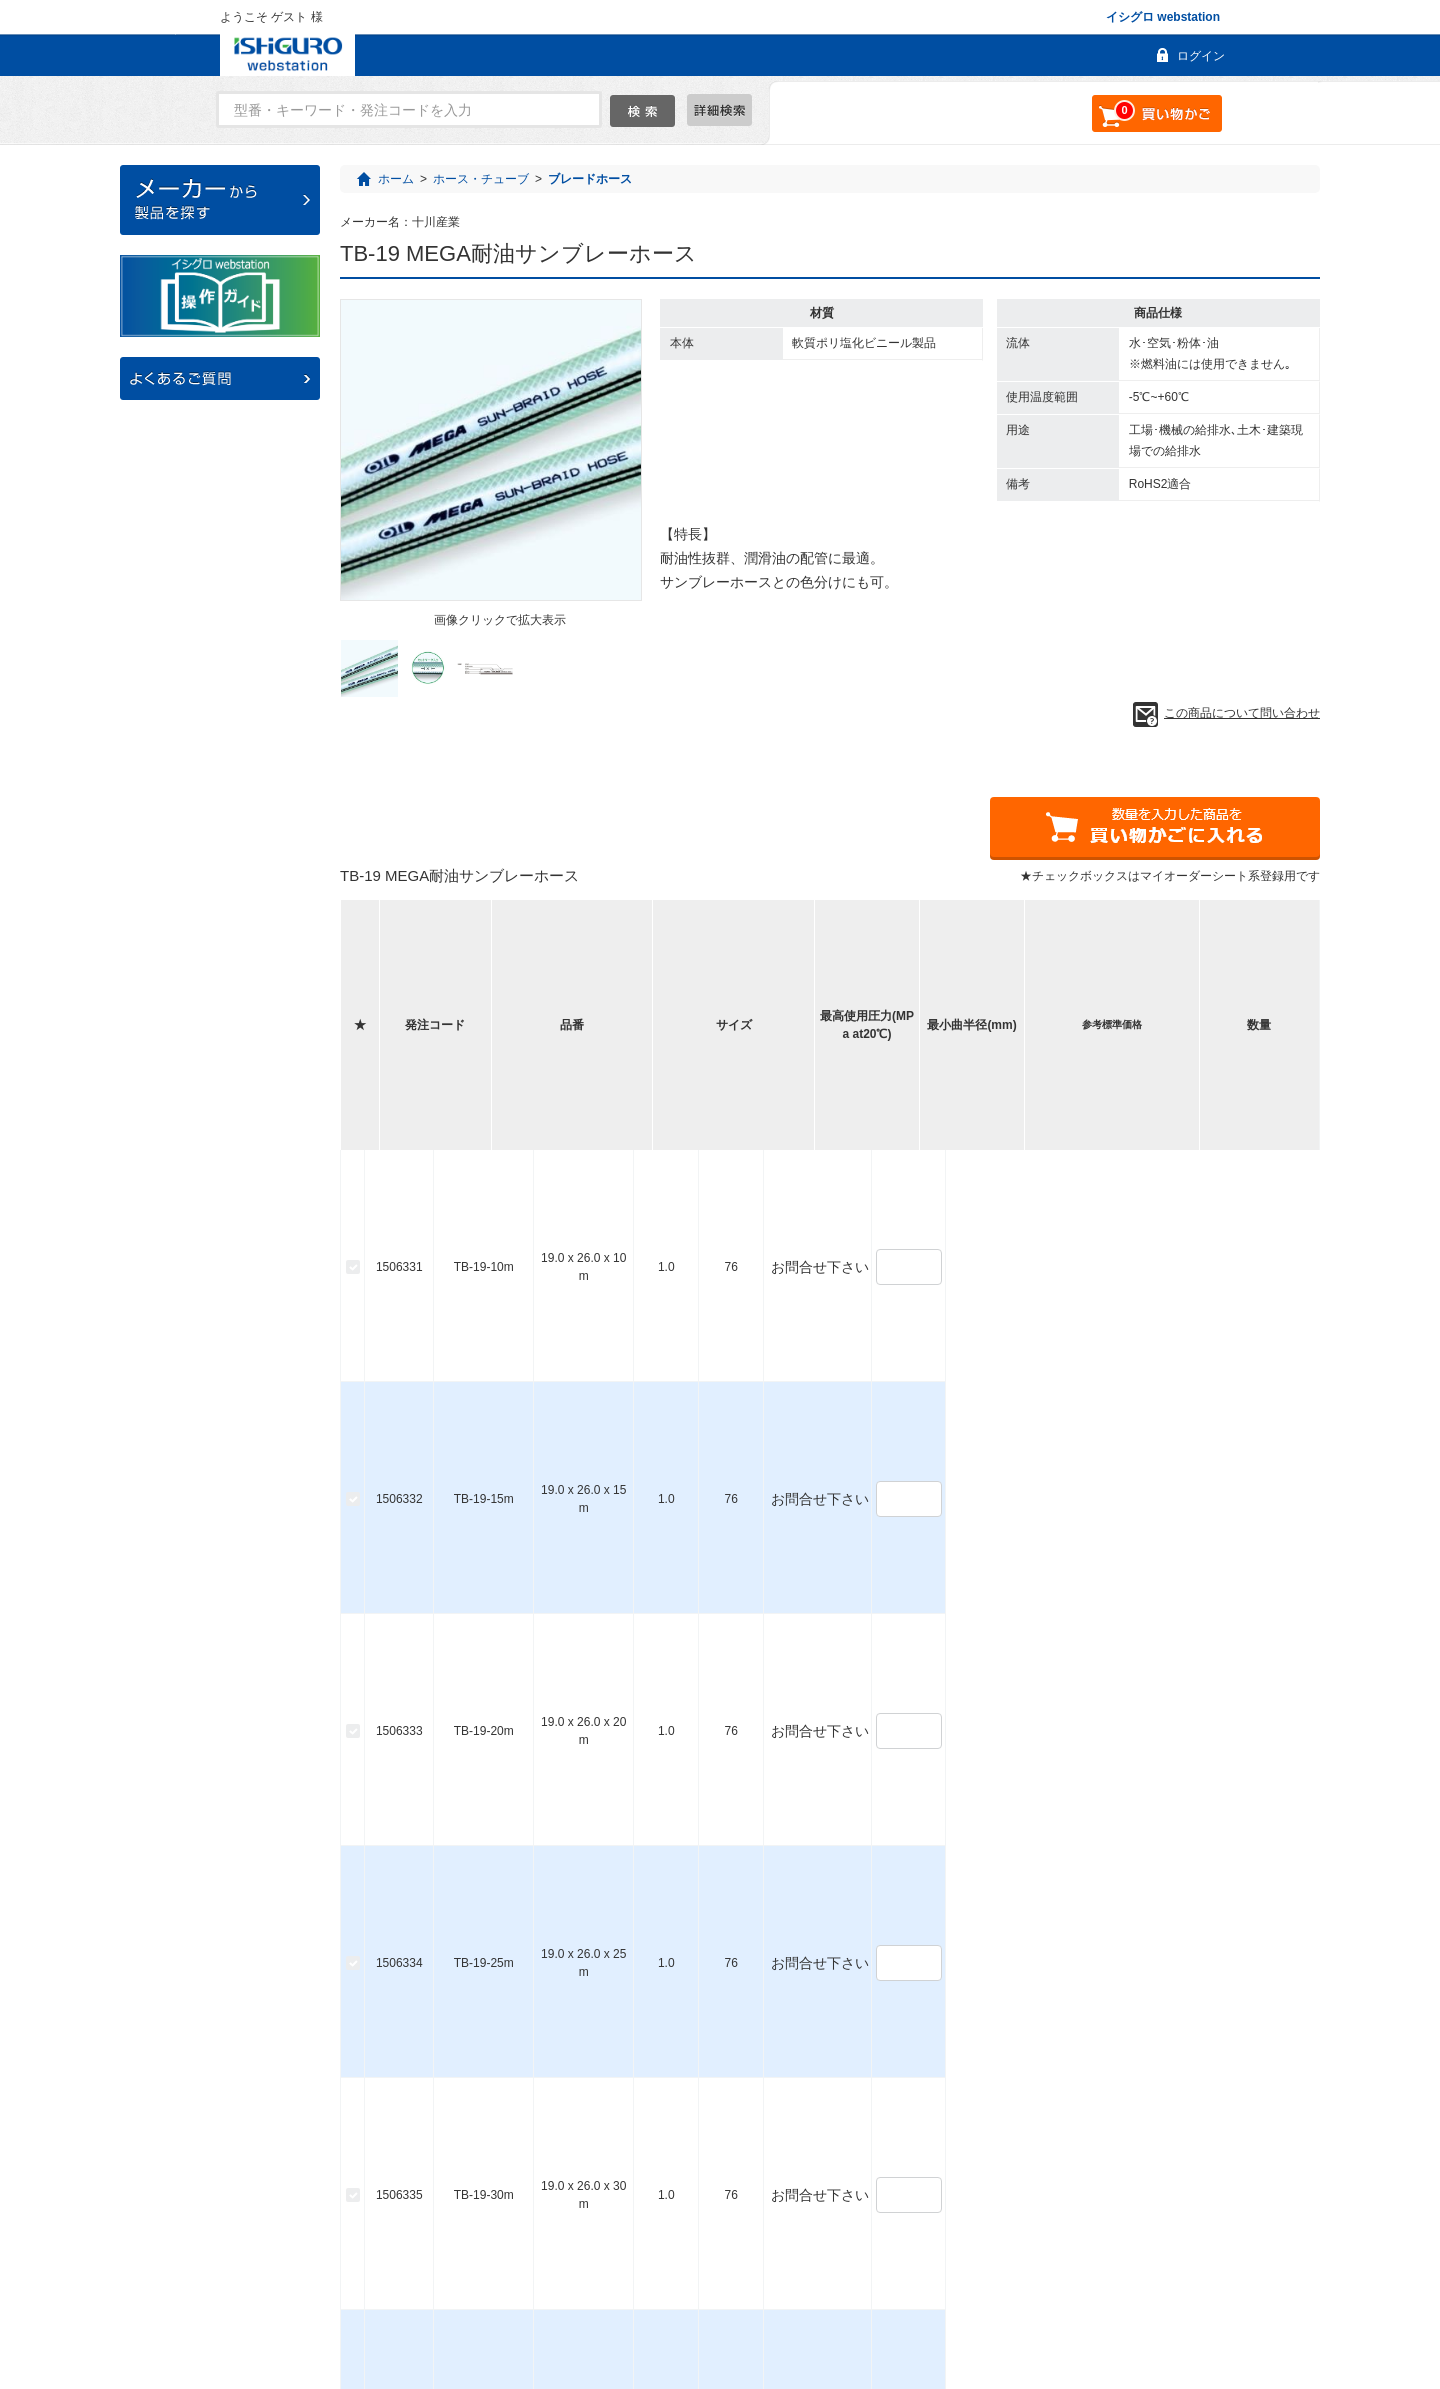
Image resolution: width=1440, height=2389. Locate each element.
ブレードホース (590, 179)
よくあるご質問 (458, 2301)
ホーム (396, 179)
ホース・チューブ (481, 179)
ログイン (1201, 56)
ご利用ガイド (571, 2301)
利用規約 (857, 2301)
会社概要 (774, 2301)
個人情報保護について (976, 2301)
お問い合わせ (678, 2301)
